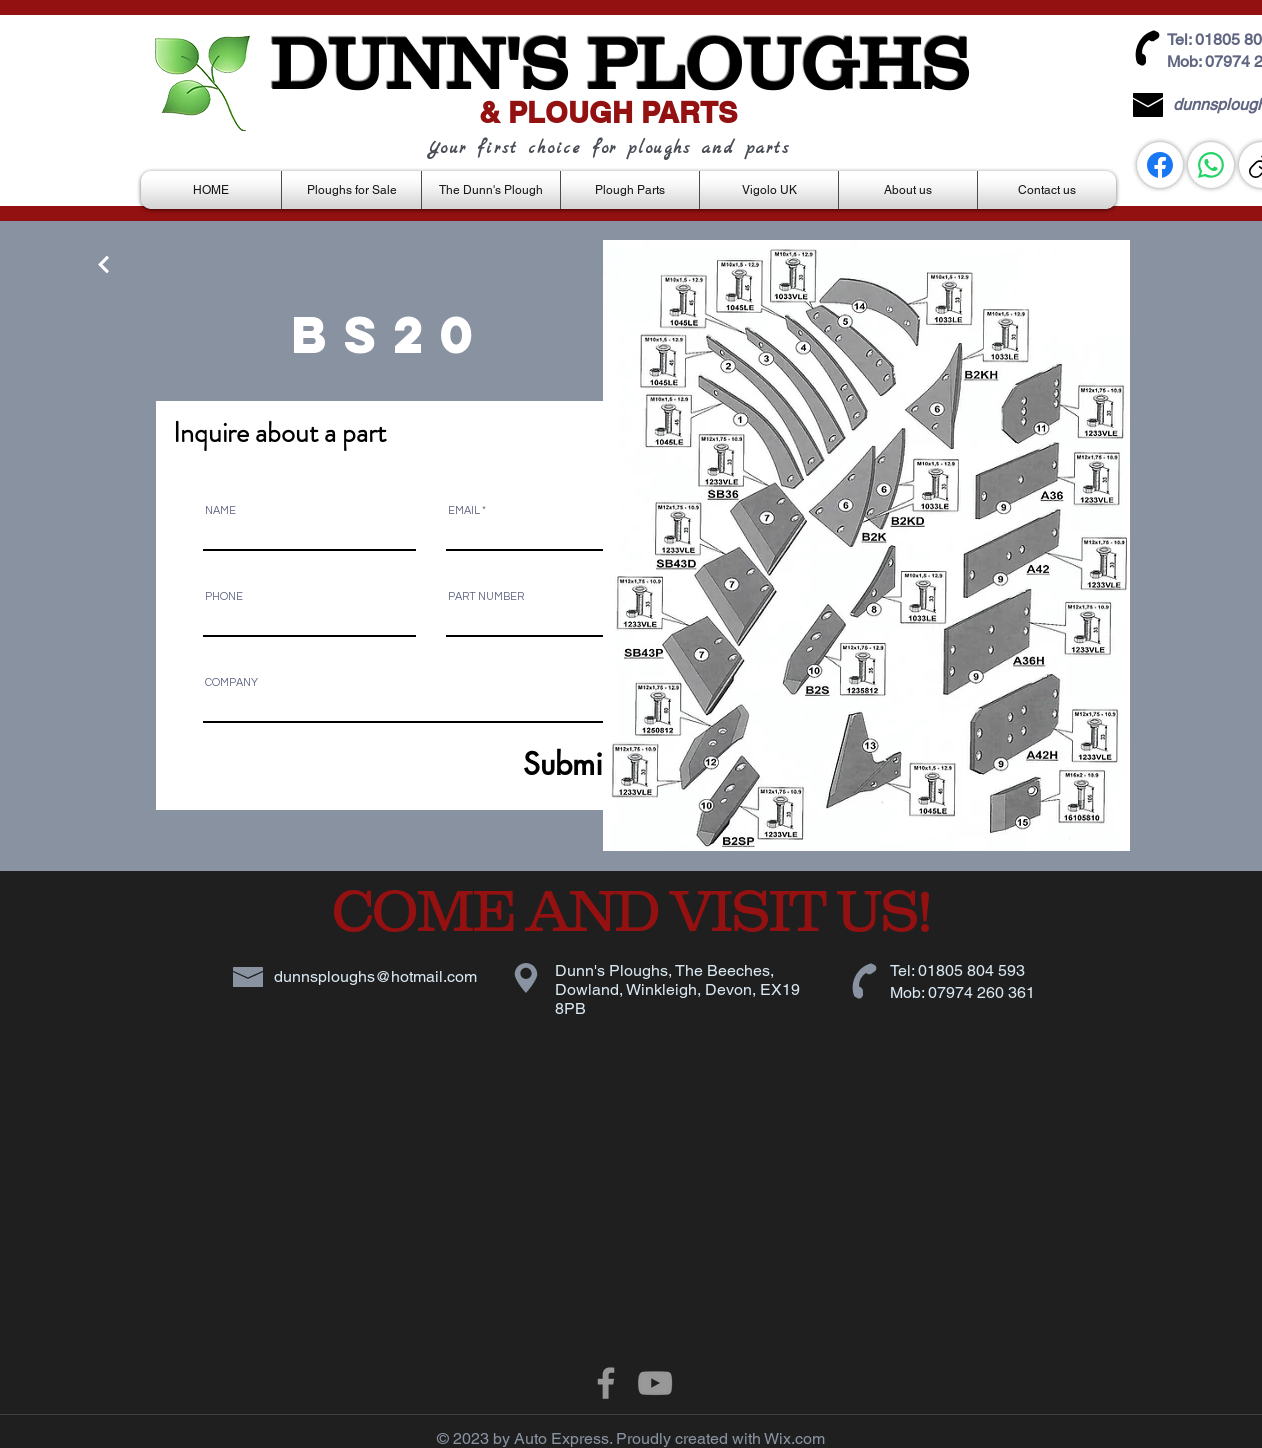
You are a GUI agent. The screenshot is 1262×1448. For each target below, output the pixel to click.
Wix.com (794, 1438)
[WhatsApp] (1211, 165)
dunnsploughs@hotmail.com (375, 976)
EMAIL (464, 510)
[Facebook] (1160, 165)
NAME (220, 510)
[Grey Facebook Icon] (606, 1383)
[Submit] (518, 763)
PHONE (224, 596)
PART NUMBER (486, 596)
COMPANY (231, 682)
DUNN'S (419, 63)
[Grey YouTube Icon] (655, 1383)
